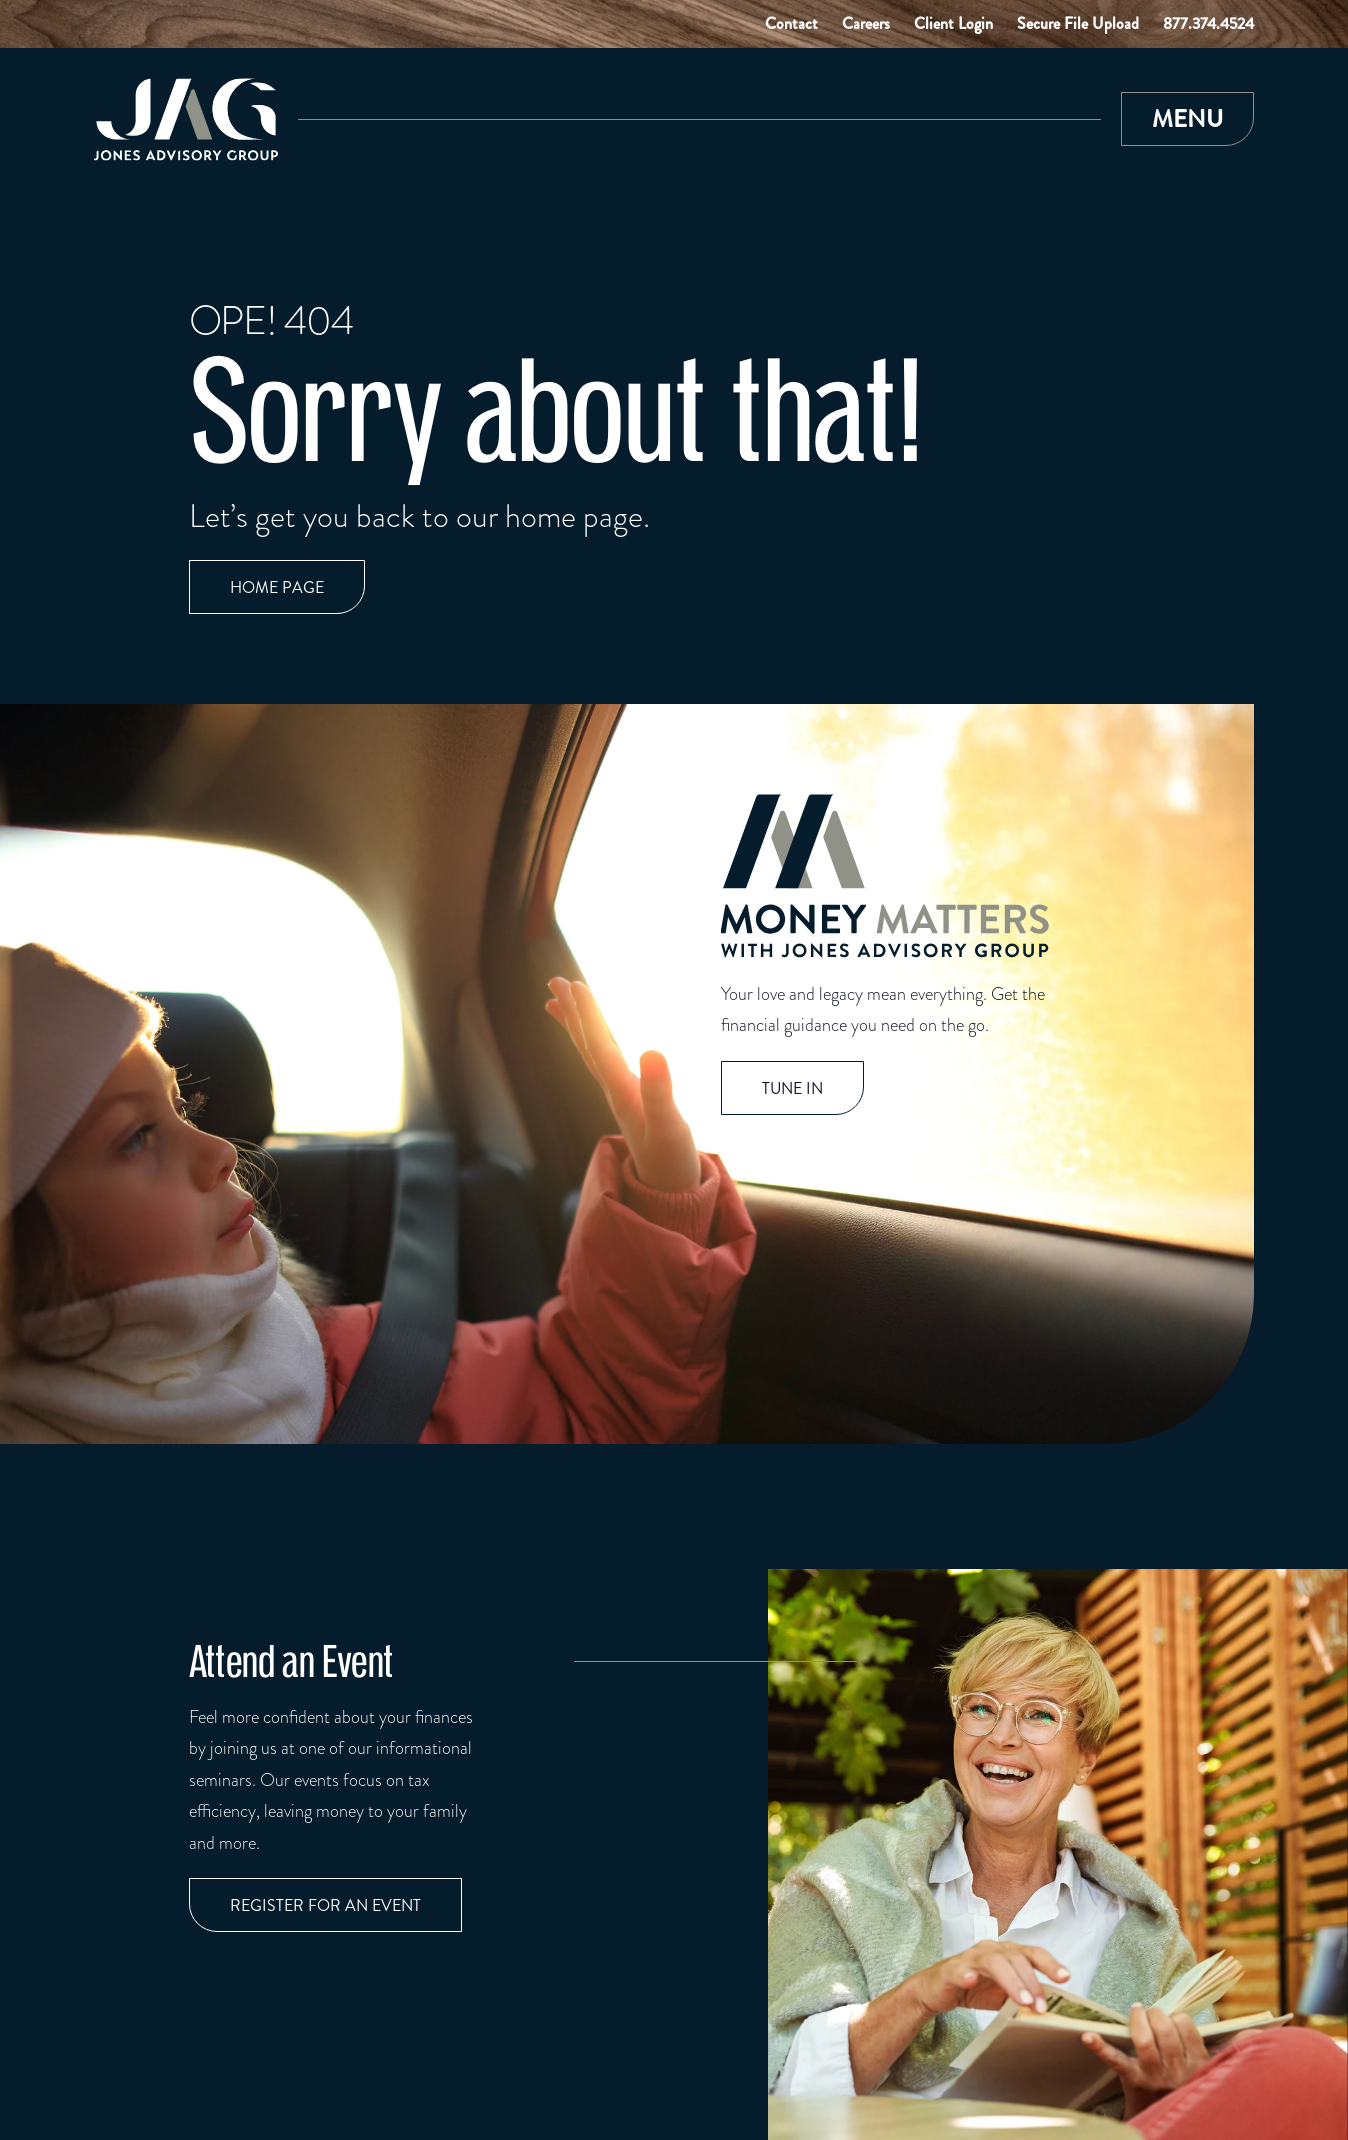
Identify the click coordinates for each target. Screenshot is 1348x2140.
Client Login (953, 24)
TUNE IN (792, 1088)
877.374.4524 (1208, 24)
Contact (791, 24)
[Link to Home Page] (186, 119)
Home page (277, 587)
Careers (866, 24)
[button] (1187, 119)
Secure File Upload (1078, 24)
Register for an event (325, 1905)
